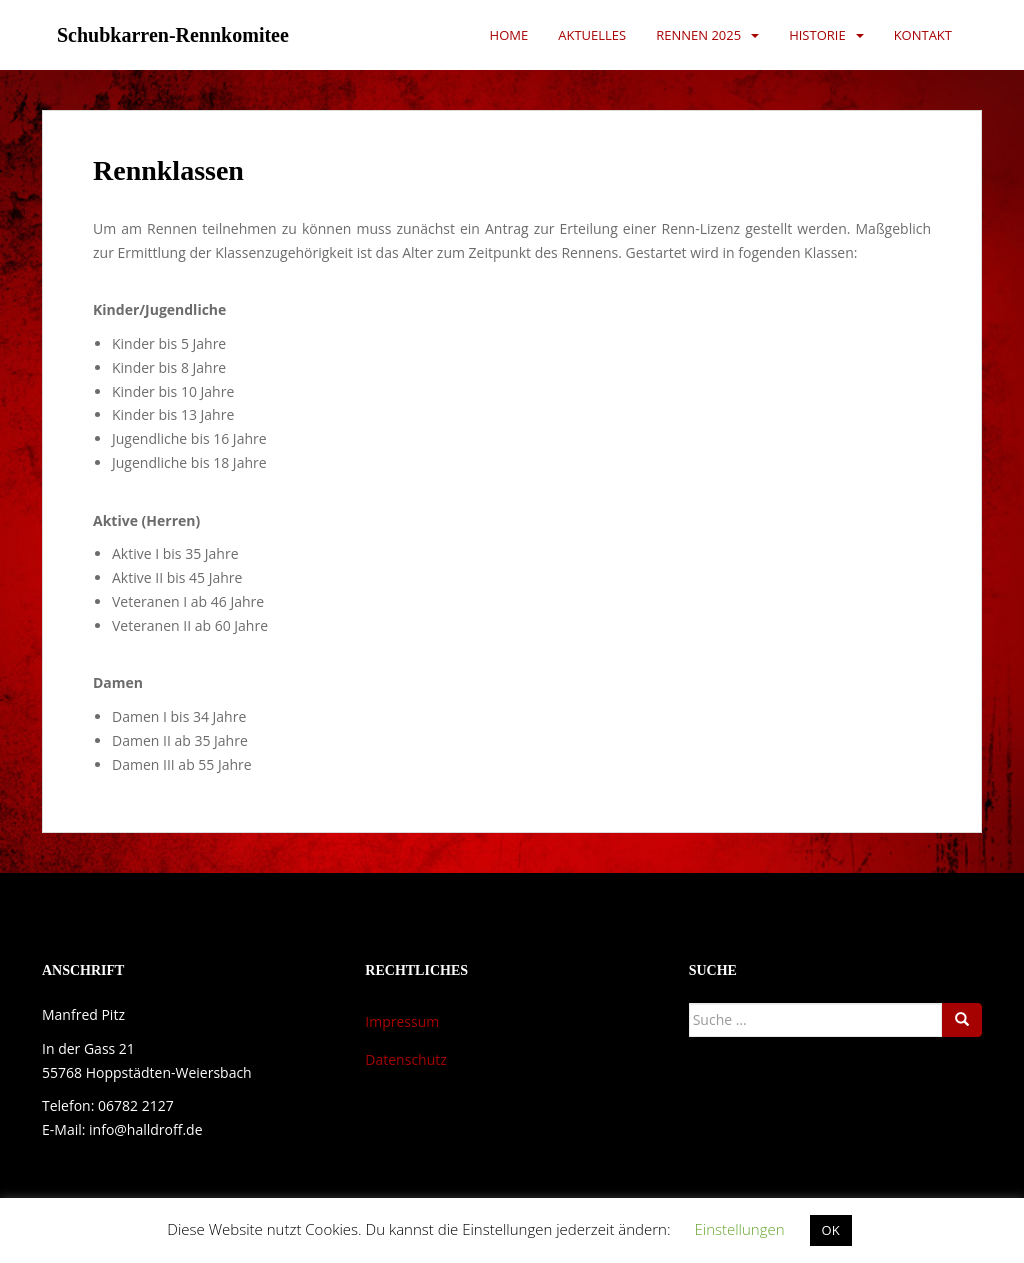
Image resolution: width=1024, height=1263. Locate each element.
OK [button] (831, 1230)
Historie (817, 35)
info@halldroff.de (145, 1129)
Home (509, 35)
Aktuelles (592, 35)
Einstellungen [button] (739, 1229)
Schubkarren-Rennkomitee (173, 35)
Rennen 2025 (698, 35)
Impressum (402, 1021)
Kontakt (923, 35)
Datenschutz (405, 1059)
